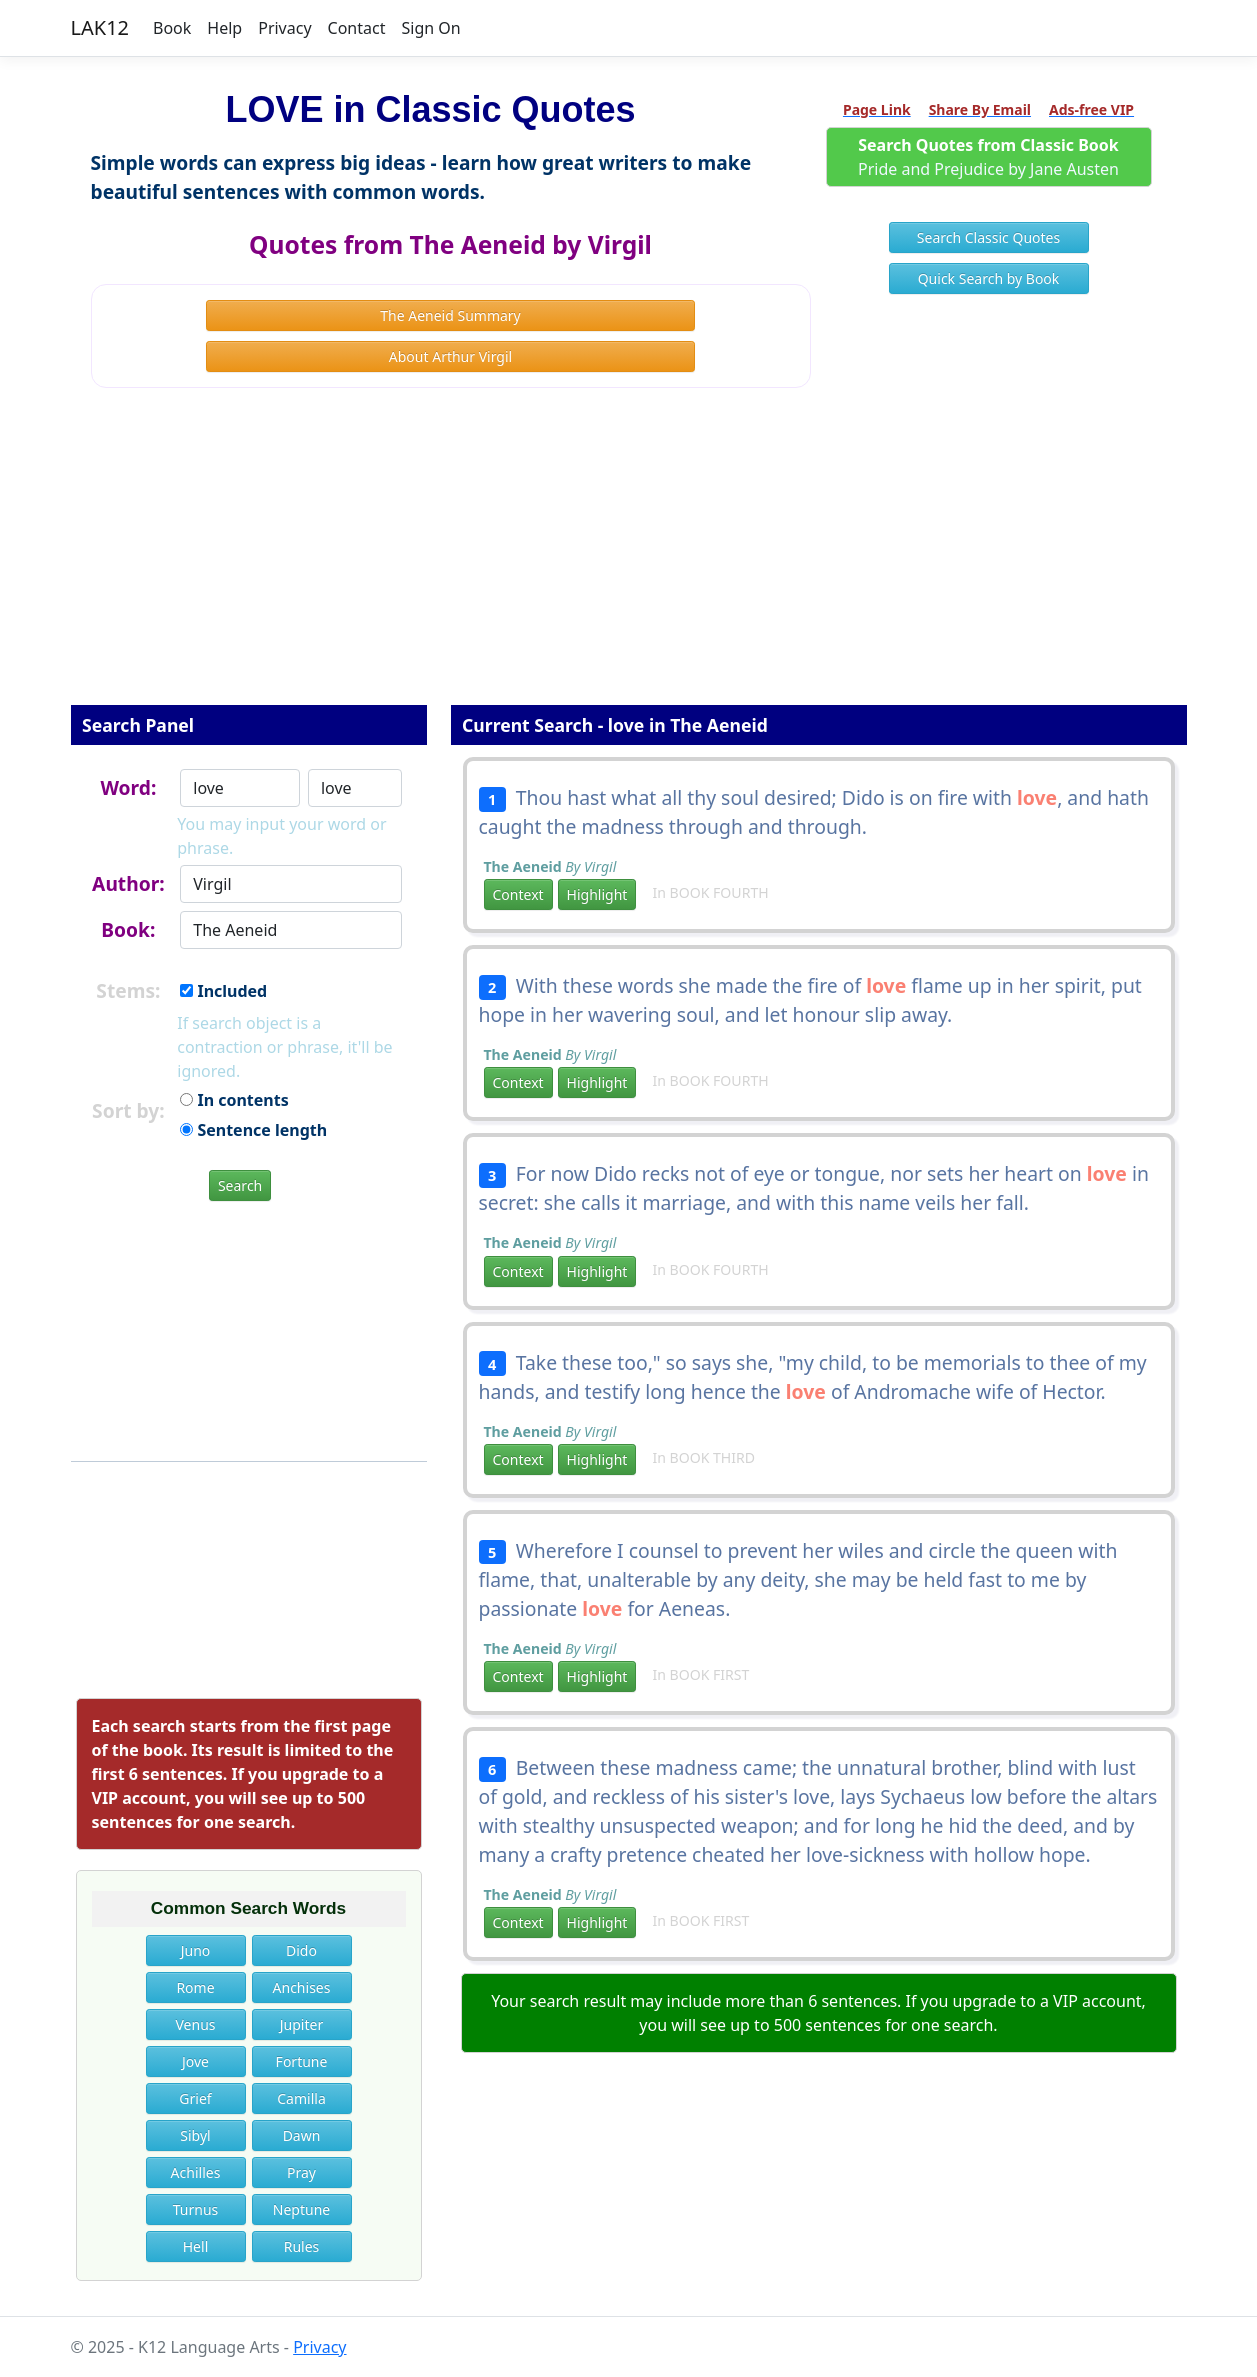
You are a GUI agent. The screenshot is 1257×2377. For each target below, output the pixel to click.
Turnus (196, 2209)
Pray (301, 2172)
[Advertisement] (629, 560)
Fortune (302, 2061)
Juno (196, 1950)
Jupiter (301, 2024)
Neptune (301, 2209)
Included (223, 991)
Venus (195, 2024)
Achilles (196, 2172)
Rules (302, 2246)
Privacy (284, 28)
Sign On (430, 28)
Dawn (302, 2135)
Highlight (597, 894)
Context (518, 894)
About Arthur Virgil (450, 356)
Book (172, 28)
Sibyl (195, 2135)
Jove (195, 2061)
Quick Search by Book (989, 278)
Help (224, 28)
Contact (357, 28)
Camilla (301, 2098)
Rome (195, 1987)
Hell (196, 2246)
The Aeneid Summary (450, 315)
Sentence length (253, 1130)
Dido (301, 1950)
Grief (195, 2098)
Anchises (302, 1987)
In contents (234, 1100)
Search (240, 1185)
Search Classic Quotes (988, 237)
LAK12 (100, 27)
